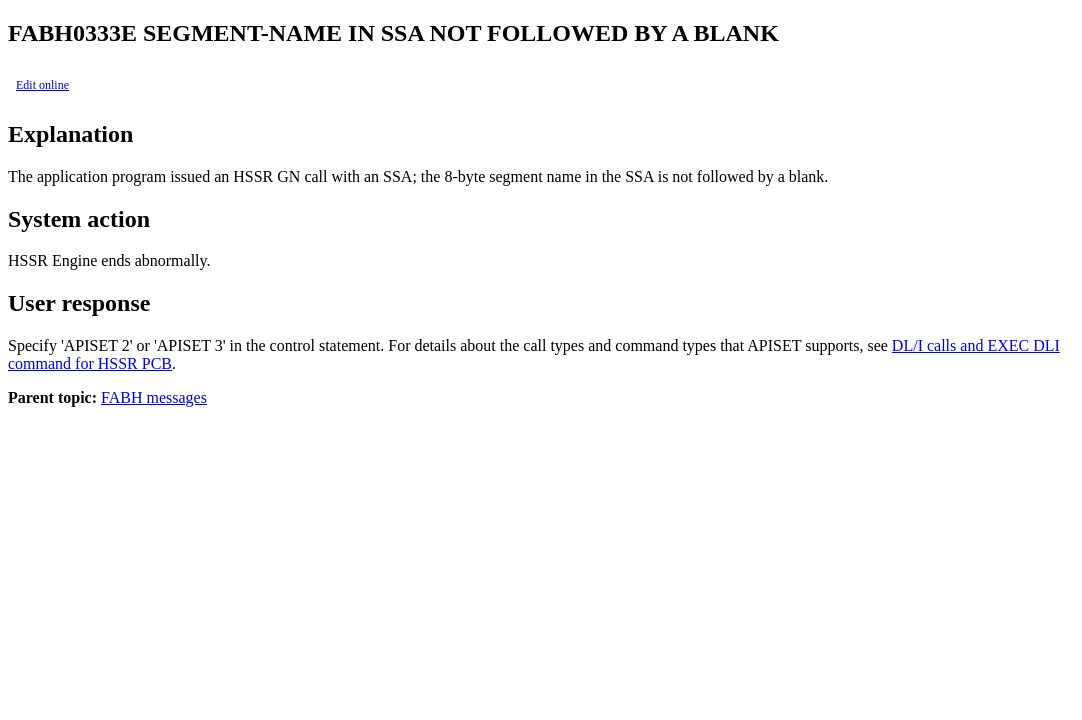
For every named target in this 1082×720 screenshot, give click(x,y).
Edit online (42, 85)
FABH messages (154, 397)
